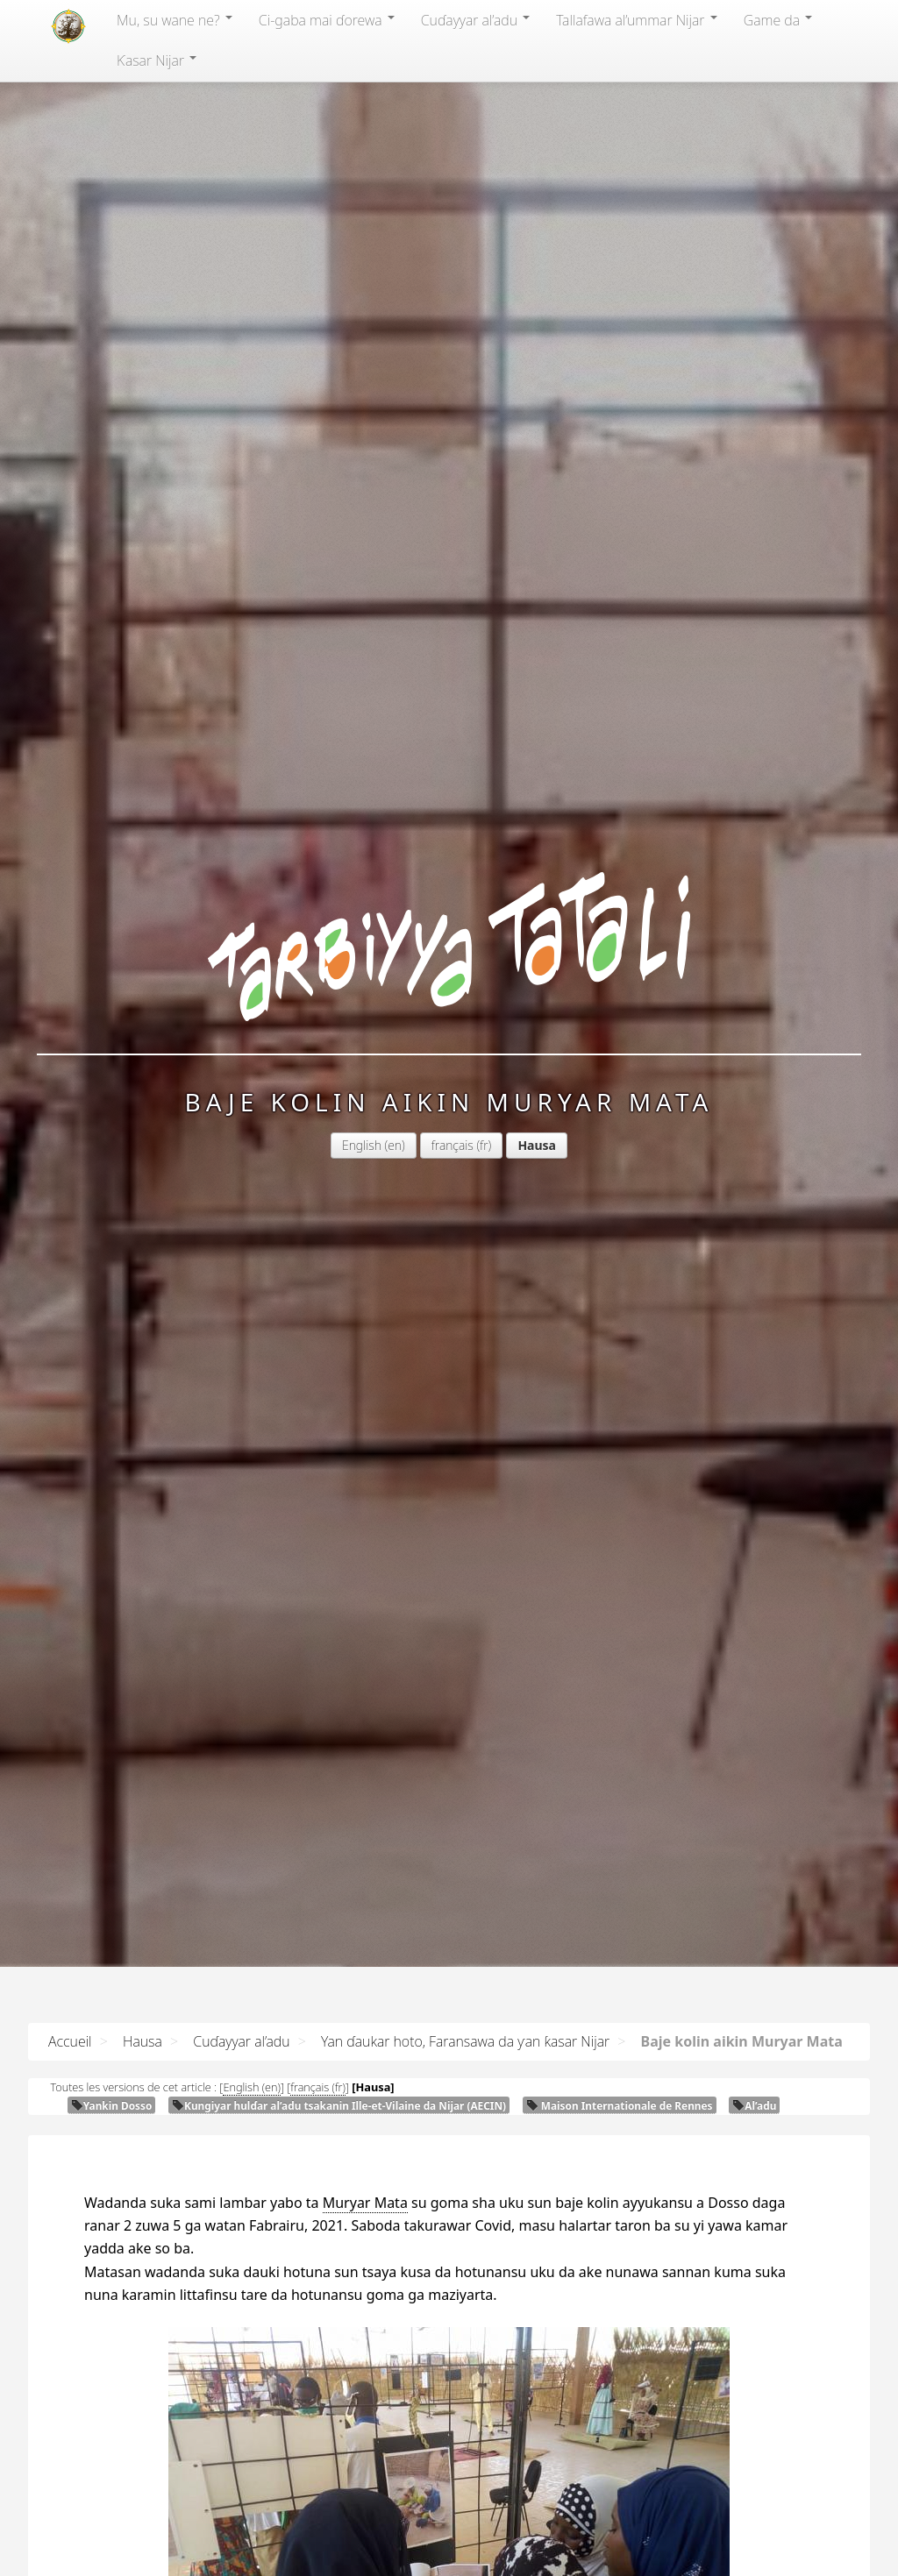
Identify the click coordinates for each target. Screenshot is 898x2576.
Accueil (70, 2041)
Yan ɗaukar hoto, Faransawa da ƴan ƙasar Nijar (465, 2041)
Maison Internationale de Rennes (619, 2105)
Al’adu (754, 2105)
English (361, 1145)
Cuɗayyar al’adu (475, 20)
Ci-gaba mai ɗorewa (327, 20)
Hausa (142, 2041)
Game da (778, 20)
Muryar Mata (365, 2202)
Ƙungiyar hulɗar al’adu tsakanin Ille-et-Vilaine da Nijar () (339, 2105)
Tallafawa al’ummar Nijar (636, 20)
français (452, 1145)
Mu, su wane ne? (174, 20)
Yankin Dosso (112, 2105)
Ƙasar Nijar (156, 60)
